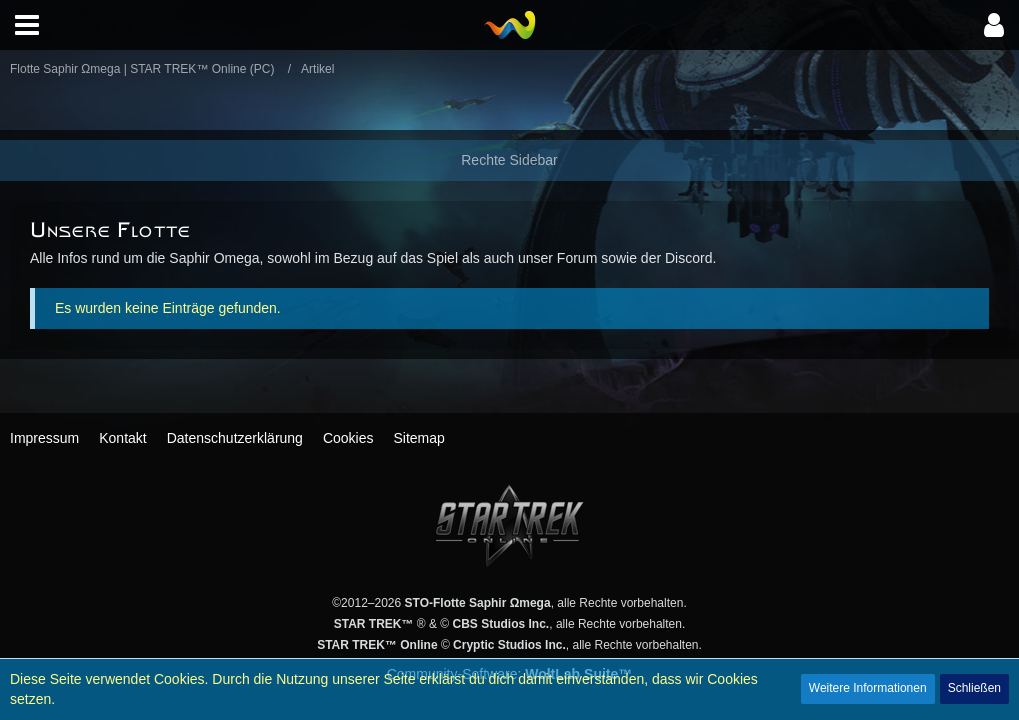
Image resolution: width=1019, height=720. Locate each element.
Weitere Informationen (868, 688)
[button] (27, 25)
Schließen (974, 688)
